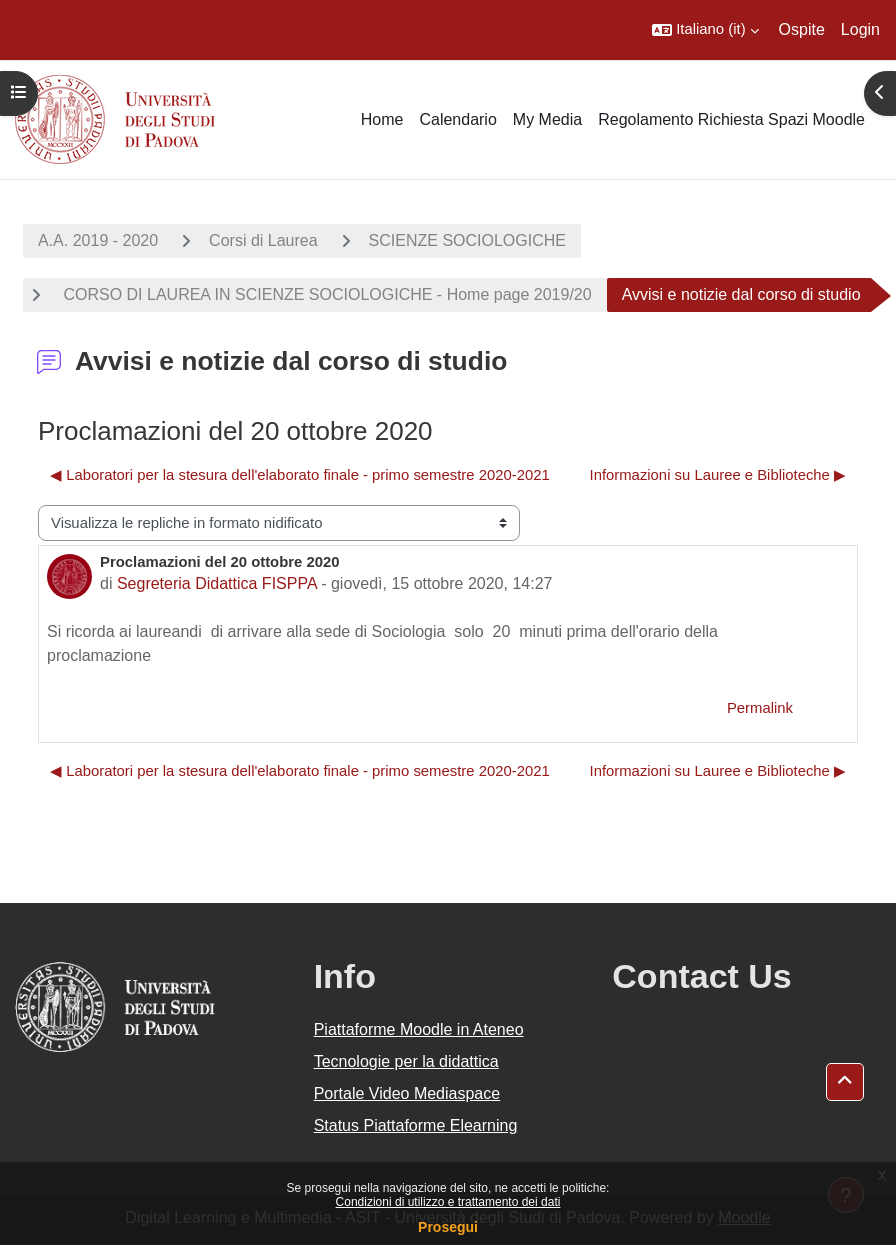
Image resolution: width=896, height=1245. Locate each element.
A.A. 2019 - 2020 (98, 240)
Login (860, 29)
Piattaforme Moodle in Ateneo (419, 1029)
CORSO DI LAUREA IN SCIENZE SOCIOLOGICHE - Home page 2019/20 (325, 294)
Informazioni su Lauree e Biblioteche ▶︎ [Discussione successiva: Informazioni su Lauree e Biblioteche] (718, 475)
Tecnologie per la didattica (406, 1061)
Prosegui (448, 1227)
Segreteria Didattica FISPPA (217, 583)
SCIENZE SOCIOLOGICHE (467, 240)
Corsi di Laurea (263, 240)
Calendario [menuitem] (457, 119)
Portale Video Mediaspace (407, 1093)
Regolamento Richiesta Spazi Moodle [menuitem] (731, 119)
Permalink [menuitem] (760, 708)
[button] (705, 30)
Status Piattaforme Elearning (416, 1125)
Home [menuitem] (382, 119)
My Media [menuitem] (547, 119)
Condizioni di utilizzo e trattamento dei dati (448, 1202)
